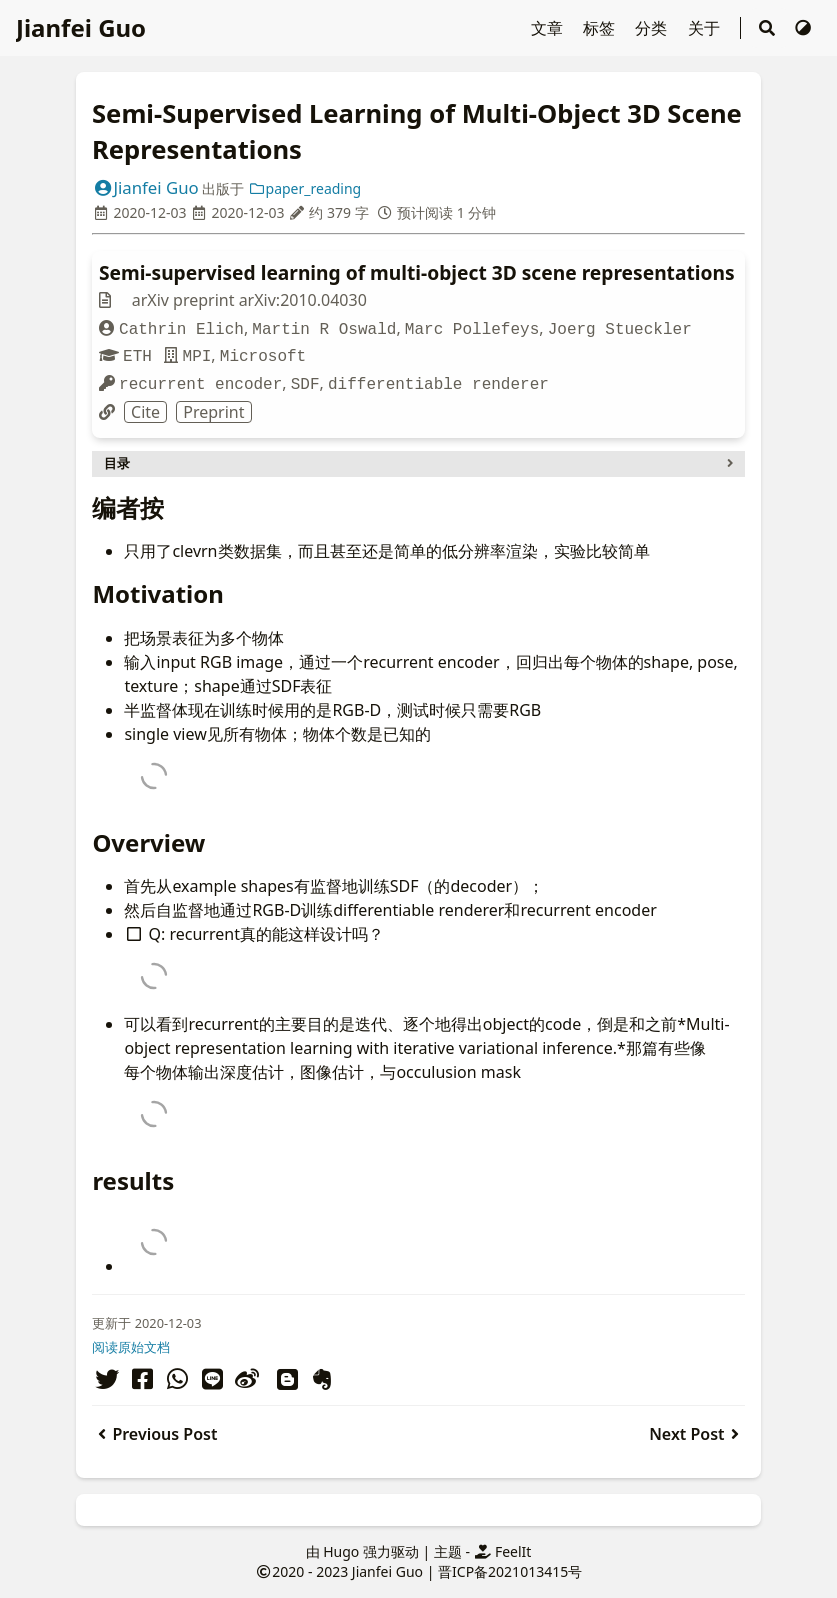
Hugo (341, 1551)
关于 (706, 28)
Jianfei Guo (81, 27)
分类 (653, 28)
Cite (145, 412)
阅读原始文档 (131, 1347)
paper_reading (304, 188)
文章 (547, 28)
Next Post (696, 1434)
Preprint (213, 412)
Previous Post (154, 1434)
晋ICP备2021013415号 (510, 1571)
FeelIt (503, 1551)
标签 (601, 28)
